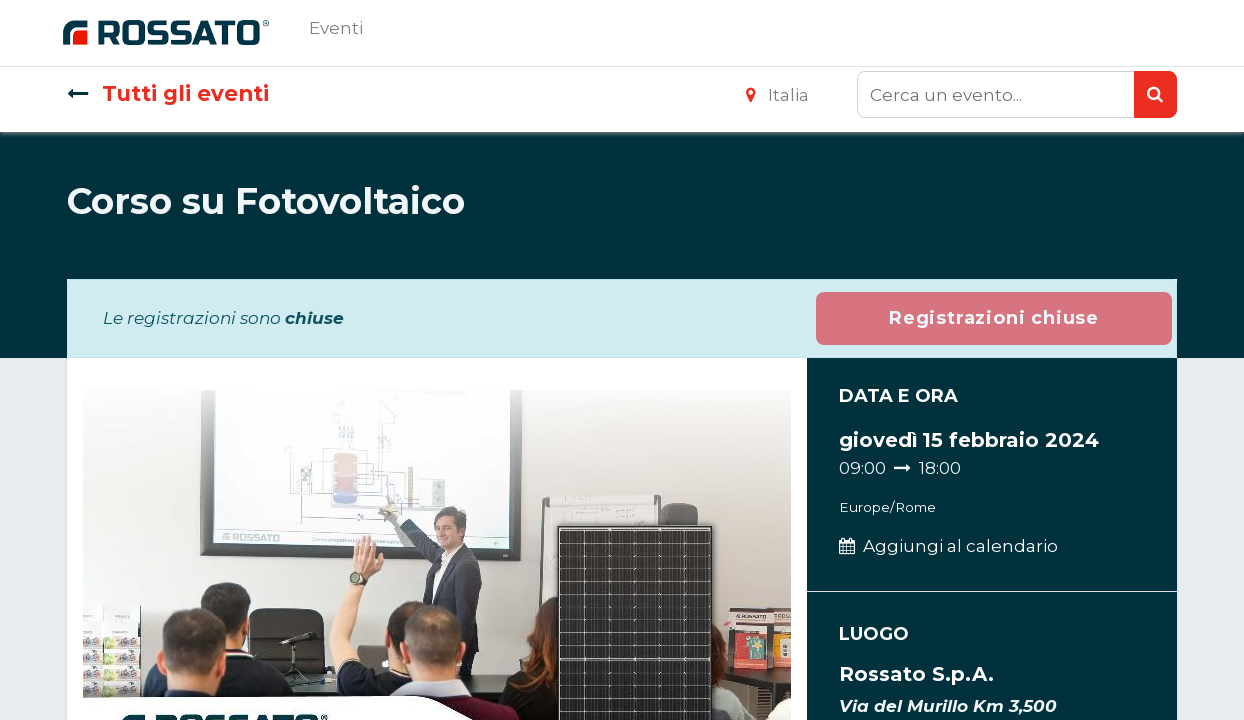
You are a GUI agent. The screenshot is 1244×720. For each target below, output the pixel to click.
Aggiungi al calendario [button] (960, 546)
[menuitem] (340, 33)
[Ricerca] (1155, 95)
